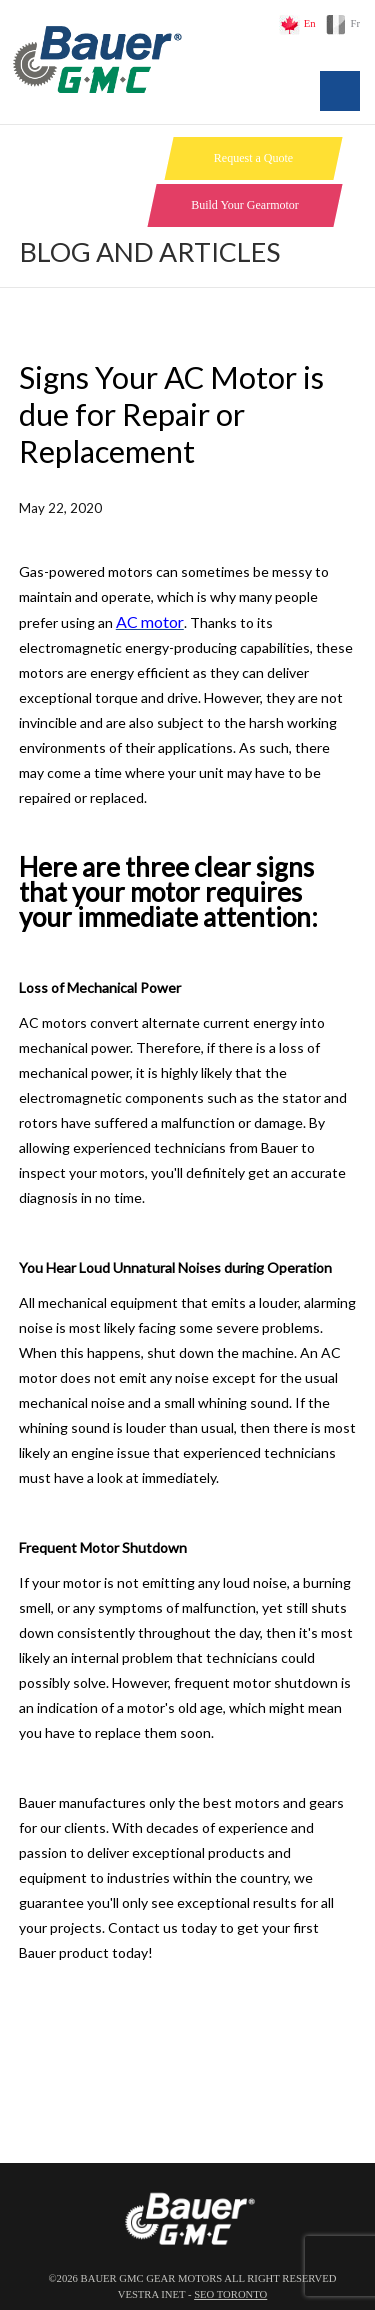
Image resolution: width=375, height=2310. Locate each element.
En (310, 23)
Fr (355, 23)
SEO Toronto (230, 2294)
